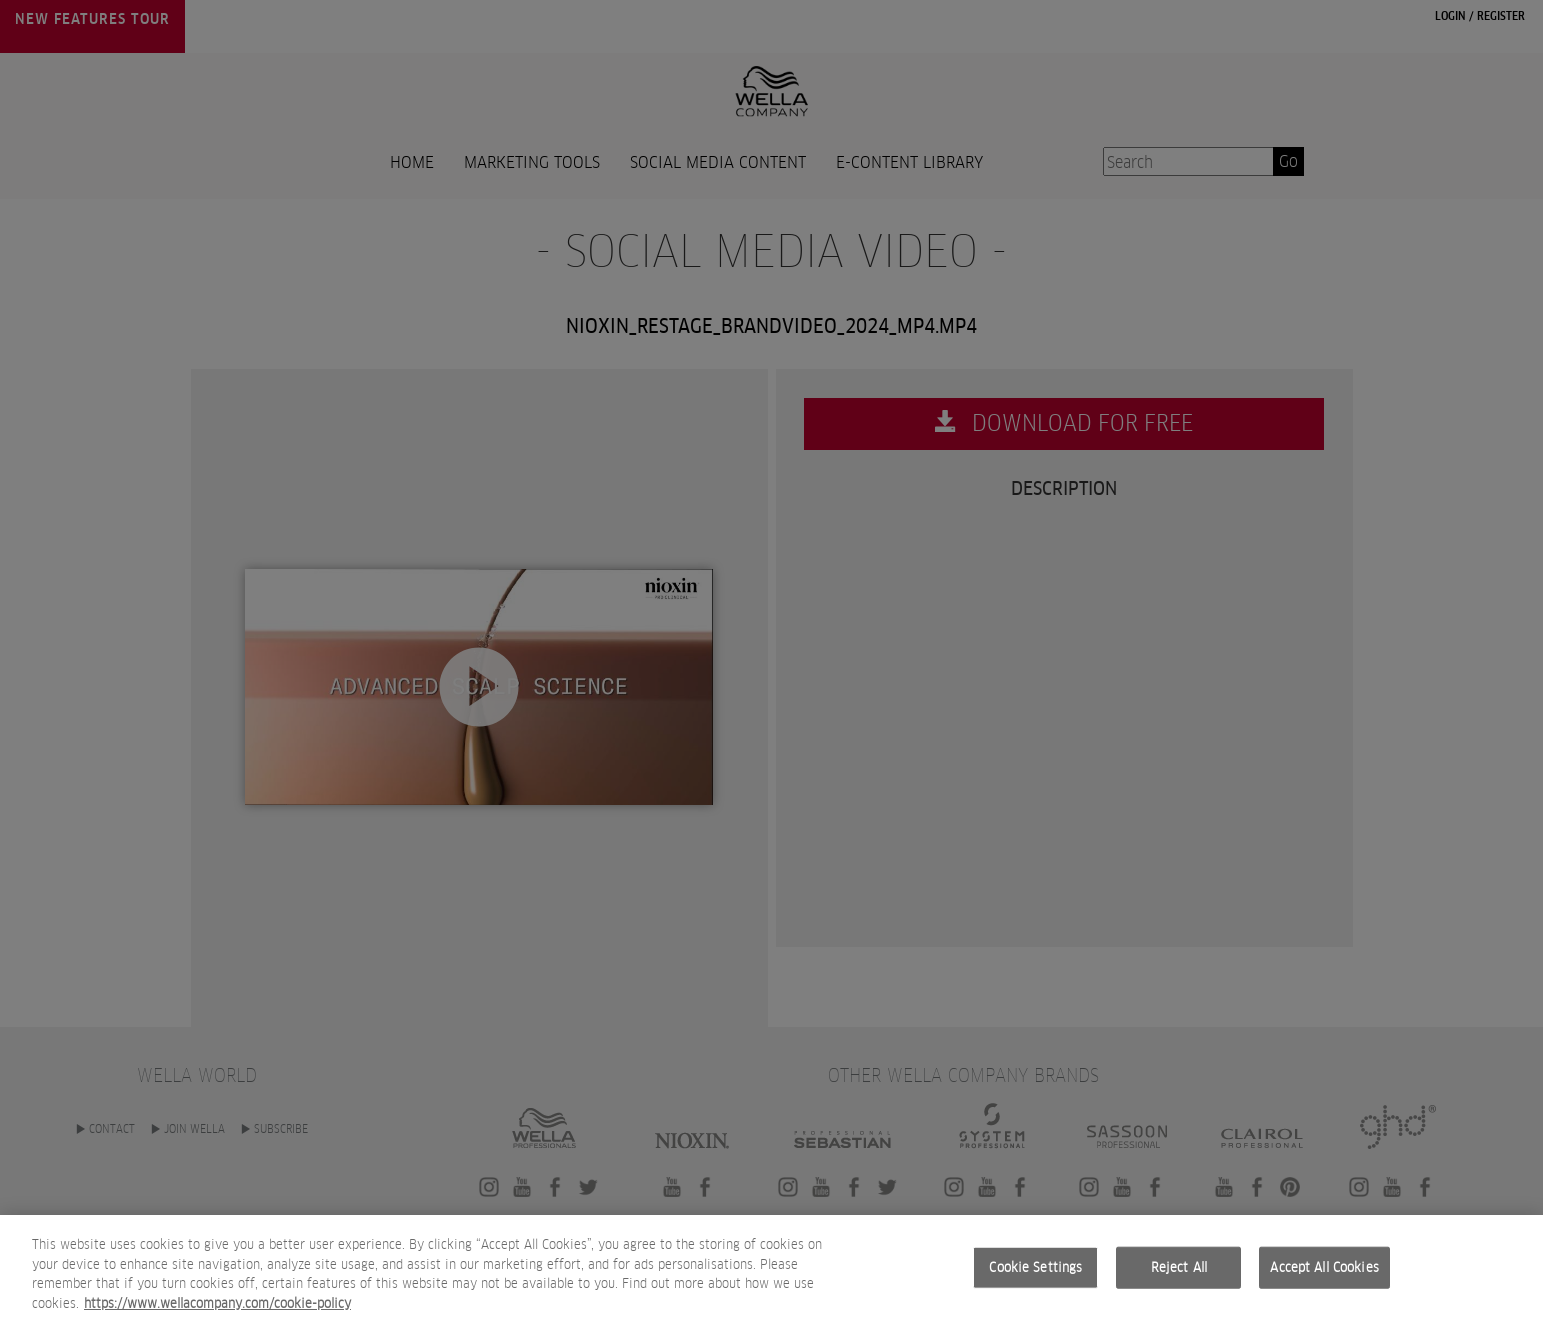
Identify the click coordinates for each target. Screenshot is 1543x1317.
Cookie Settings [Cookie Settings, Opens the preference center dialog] (1035, 1280)
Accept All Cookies (1324, 1280)
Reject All (1179, 1280)
